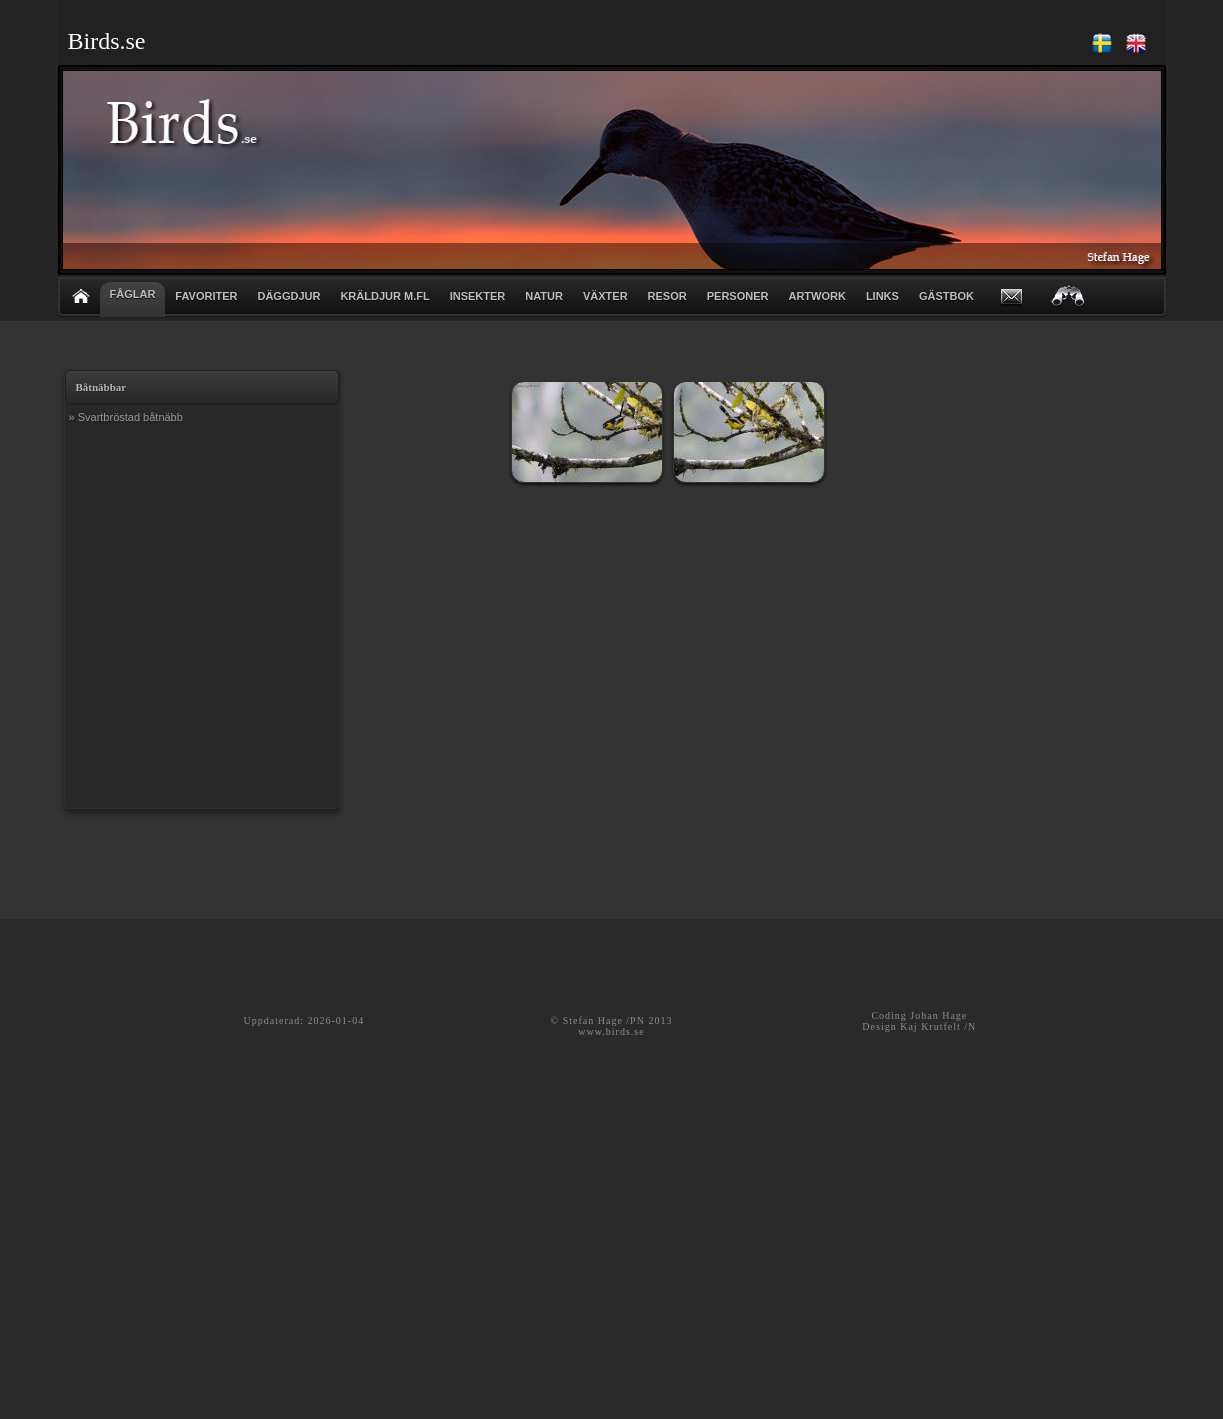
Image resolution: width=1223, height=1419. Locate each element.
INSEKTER (478, 296)
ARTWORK (816, 296)
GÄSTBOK (946, 296)
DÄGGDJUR (288, 296)
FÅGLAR (133, 294)
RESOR (667, 296)
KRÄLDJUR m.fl (384, 296)
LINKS (882, 296)
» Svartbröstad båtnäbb (126, 417)
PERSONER (738, 296)
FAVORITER (206, 296)
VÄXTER (605, 296)
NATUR (544, 296)
